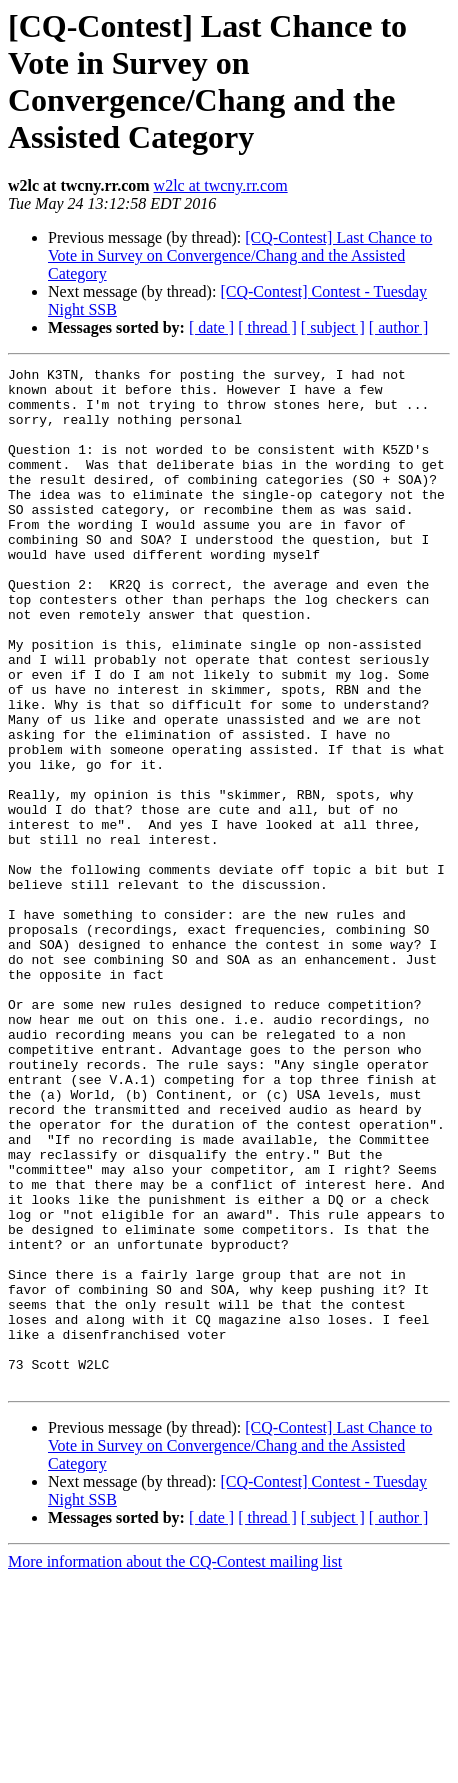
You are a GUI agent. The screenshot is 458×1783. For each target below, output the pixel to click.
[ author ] (399, 327)
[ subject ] (333, 327)
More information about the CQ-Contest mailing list (175, 1765)
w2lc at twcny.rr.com (221, 185)
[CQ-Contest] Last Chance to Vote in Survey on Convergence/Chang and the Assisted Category (240, 255)
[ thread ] (267, 327)
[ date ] (211, 327)
